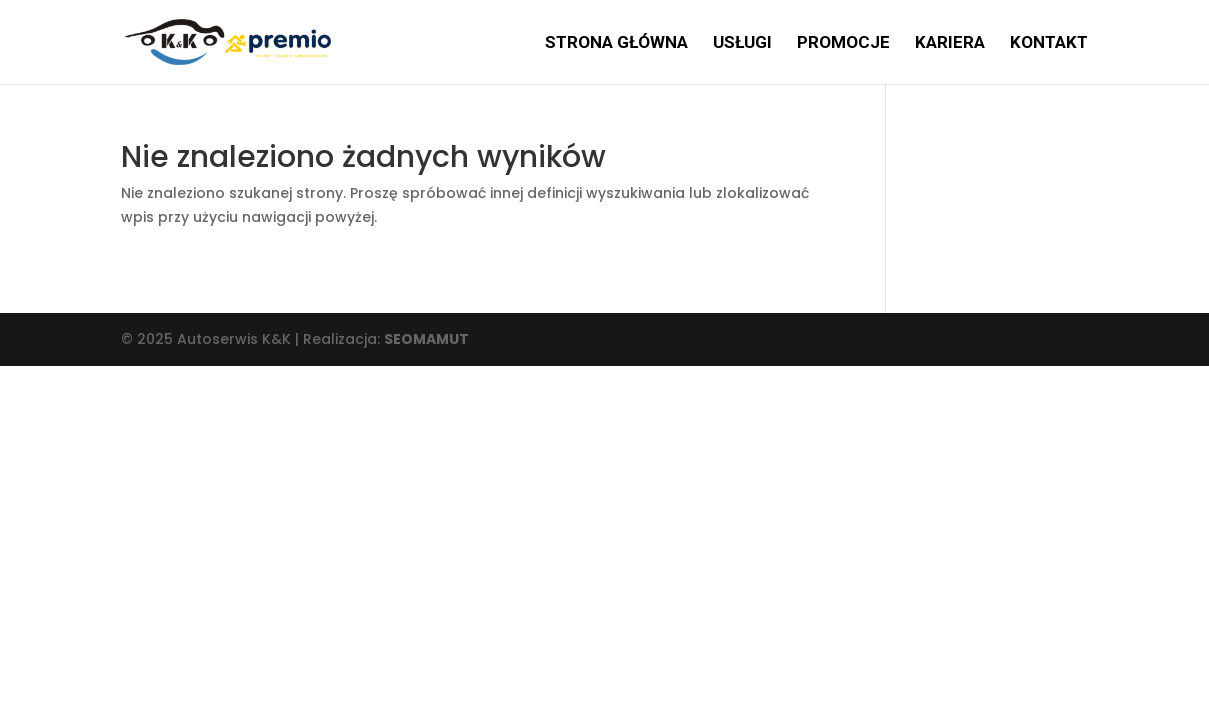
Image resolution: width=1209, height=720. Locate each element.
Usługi (742, 43)
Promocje (843, 43)
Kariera (950, 43)
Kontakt (1049, 43)
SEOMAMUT (426, 339)
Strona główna (616, 43)
